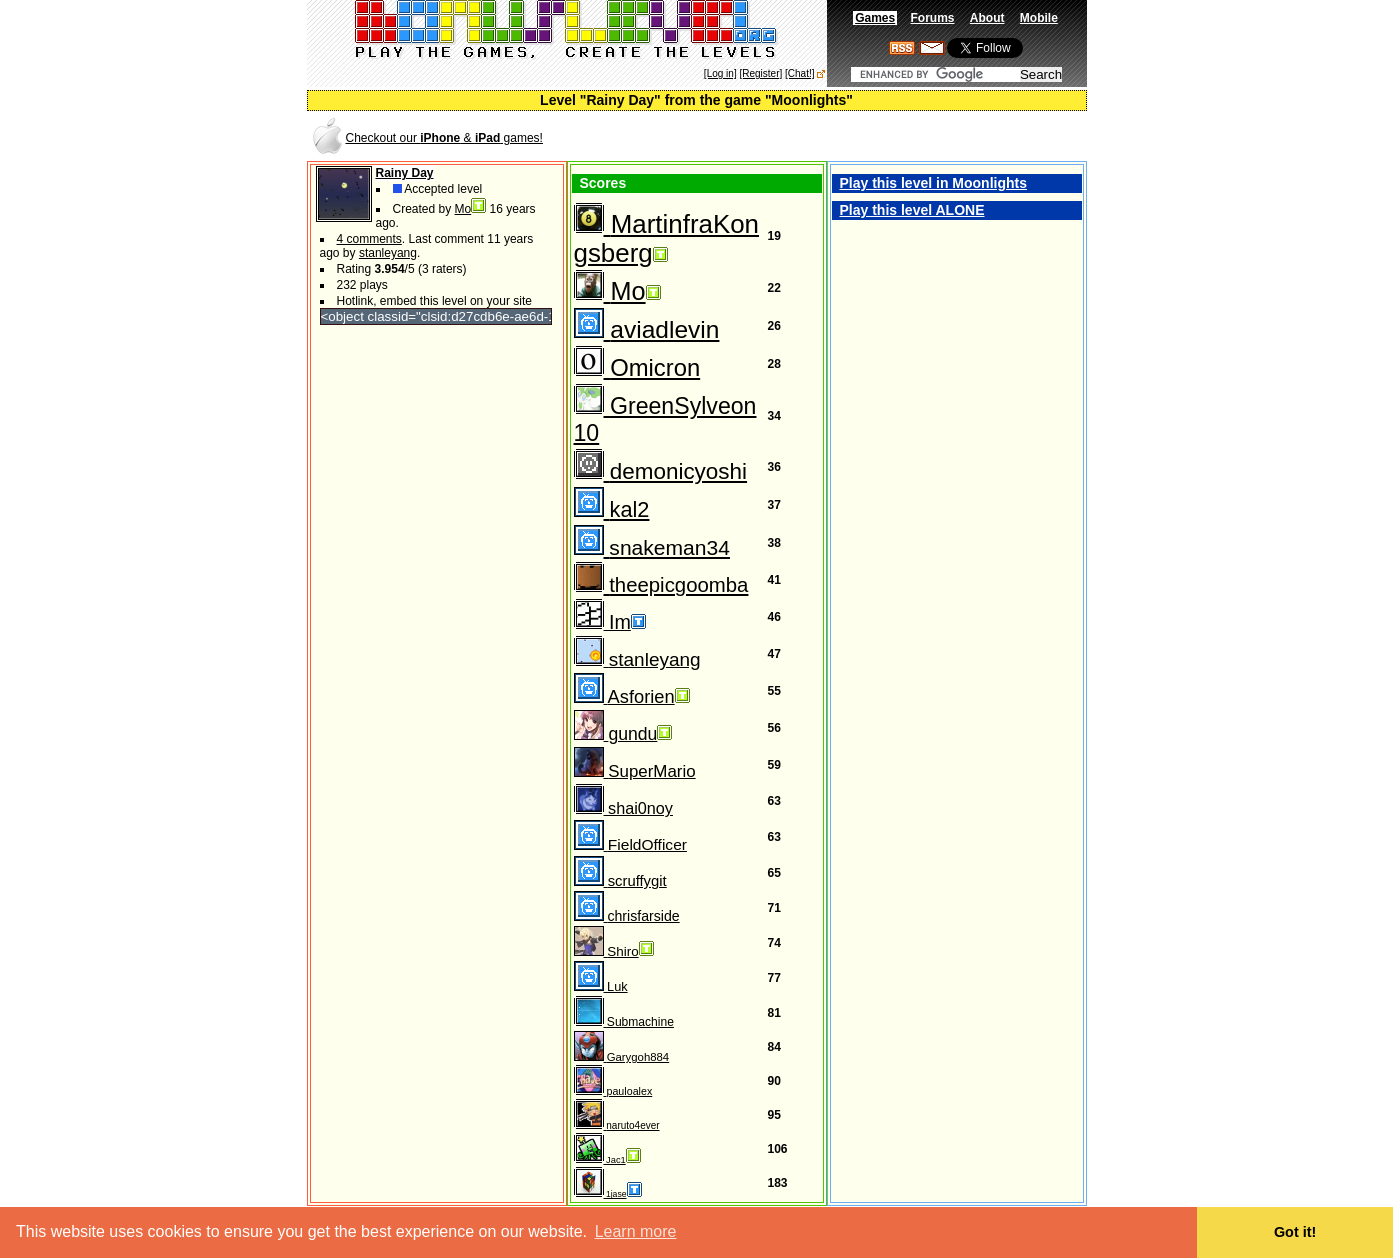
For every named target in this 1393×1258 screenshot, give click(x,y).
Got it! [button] (1295, 1232)
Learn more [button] (636, 1231)
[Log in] (720, 73)
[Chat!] (799, 73)
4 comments (369, 239)
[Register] (760, 73)
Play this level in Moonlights (933, 183)
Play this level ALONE (912, 210)
